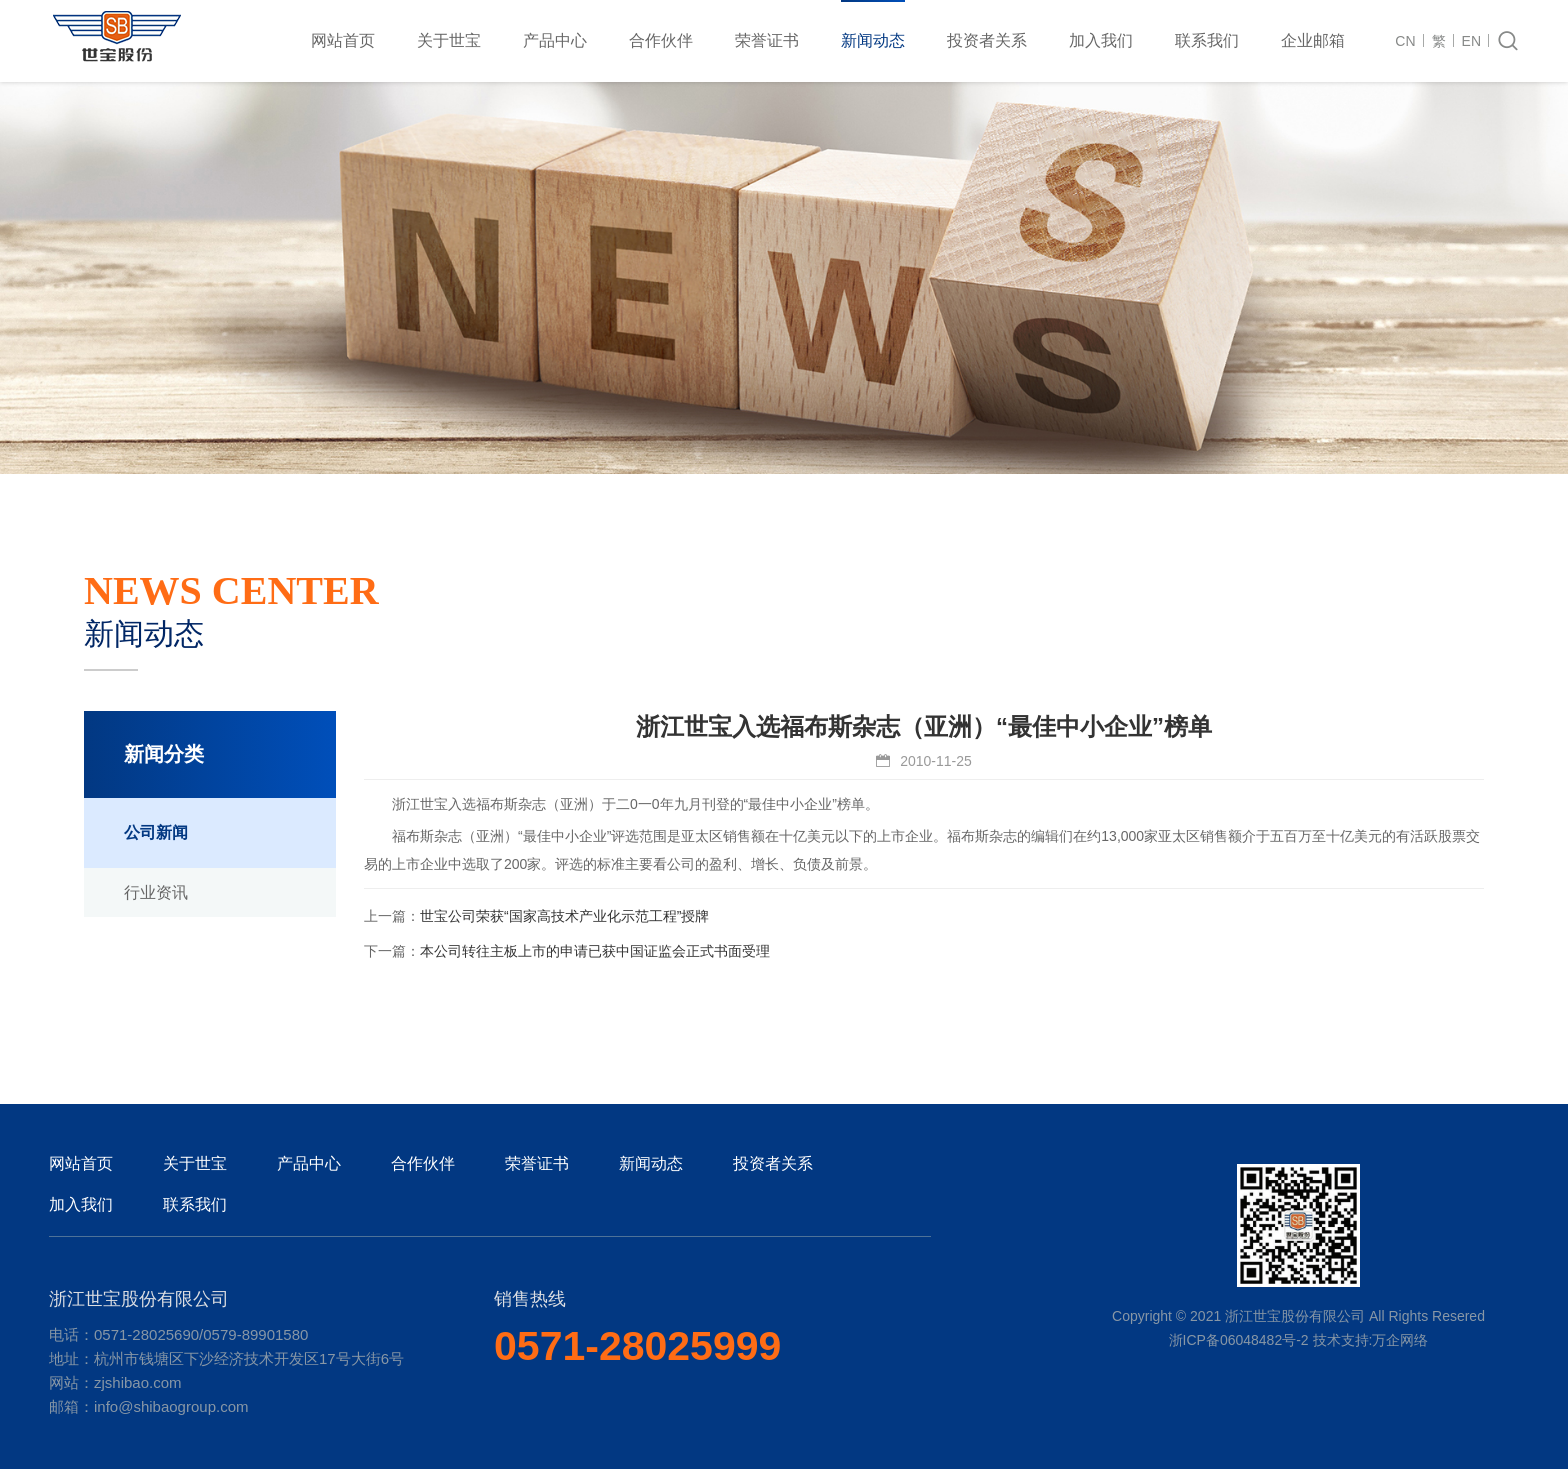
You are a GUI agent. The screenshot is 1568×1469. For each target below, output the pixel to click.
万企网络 (1400, 1340)
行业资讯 (156, 892)
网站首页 (343, 40)
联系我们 (1207, 40)
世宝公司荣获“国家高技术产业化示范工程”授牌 (564, 916)
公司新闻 (156, 832)
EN (1471, 41)
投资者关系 (987, 40)
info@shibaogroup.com (171, 1406)
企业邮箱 (1313, 40)
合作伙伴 (661, 40)
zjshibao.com (138, 1382)
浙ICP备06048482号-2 (1239, 1340)
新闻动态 (873, 40)
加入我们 (1101, 40)
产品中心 (555, 40)
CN (1405, 41)
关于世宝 (449, 40)
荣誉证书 (767, 40)
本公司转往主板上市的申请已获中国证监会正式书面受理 (595, 951)
